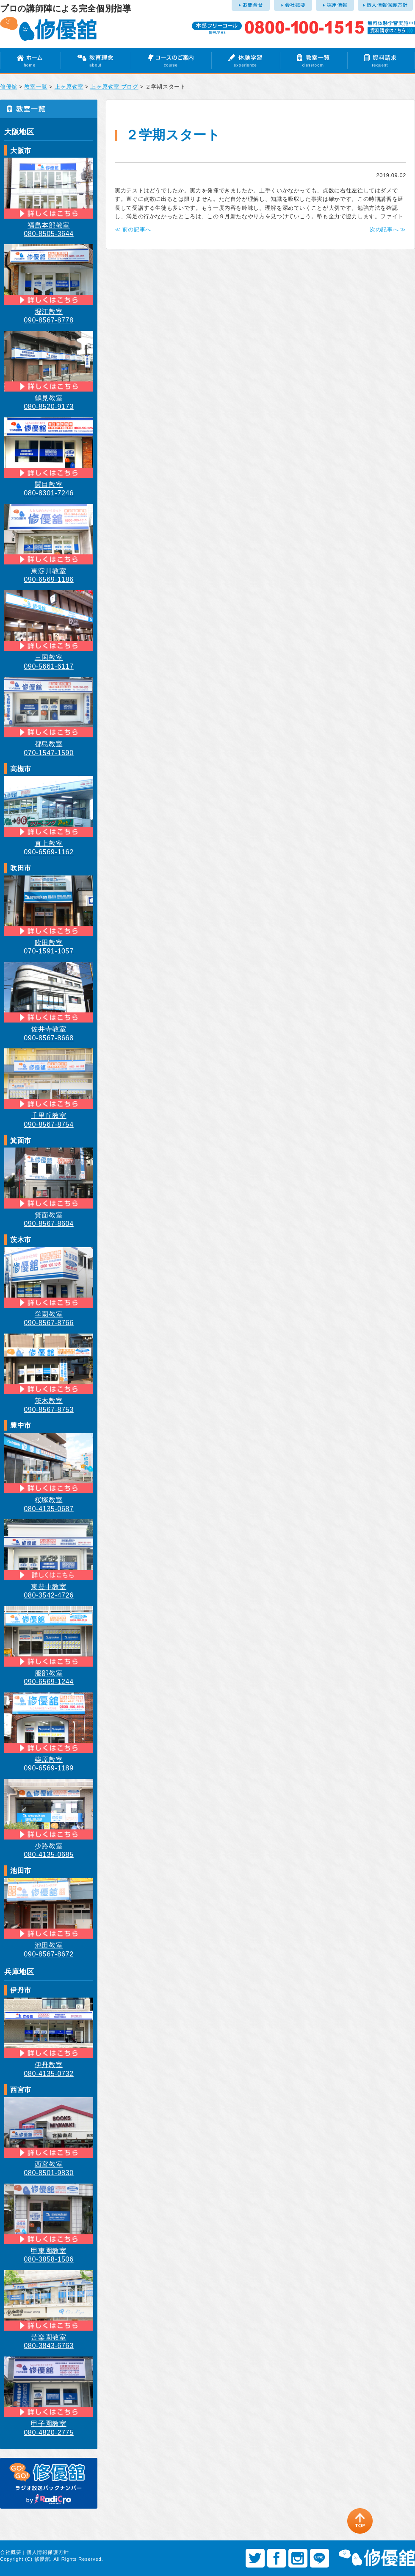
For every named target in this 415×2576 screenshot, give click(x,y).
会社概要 (11, 2552)
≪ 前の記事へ (133, 229)
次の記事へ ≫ (388, 229)
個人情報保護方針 (47, 2552)
